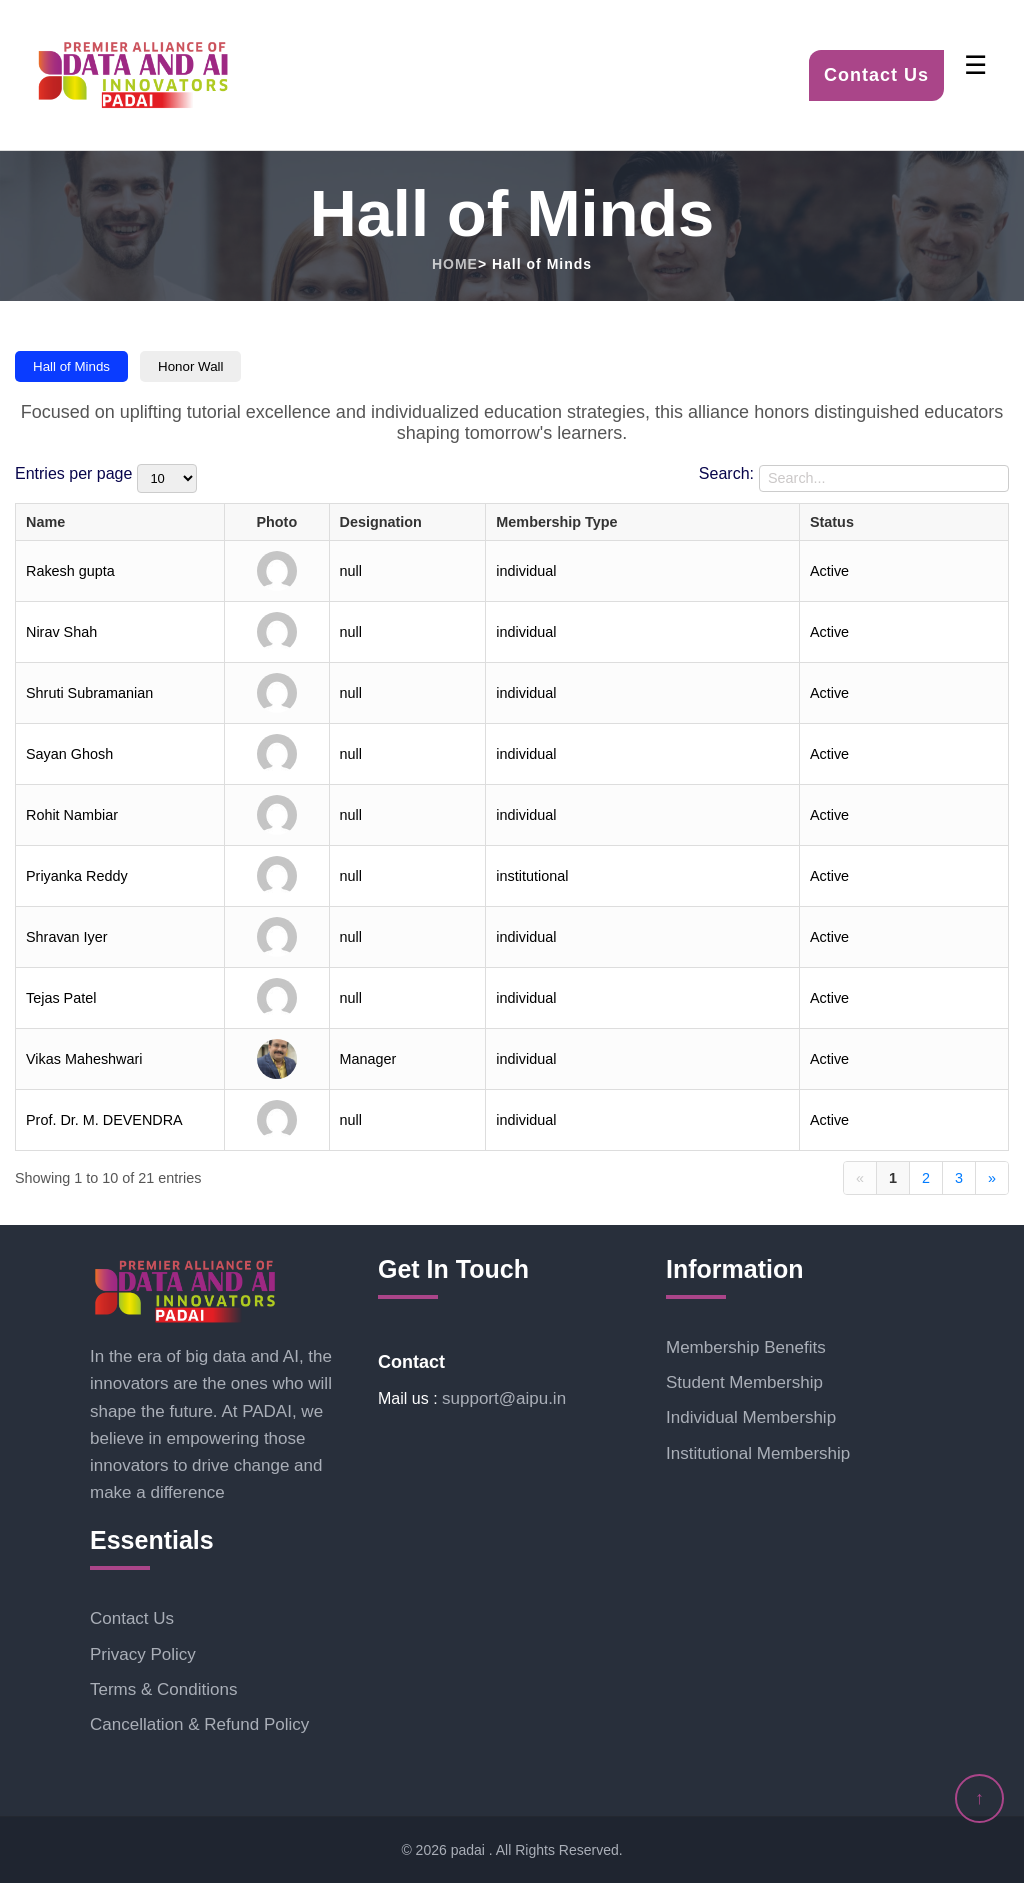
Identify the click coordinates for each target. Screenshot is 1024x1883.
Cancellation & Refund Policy (199, 1724)
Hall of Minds (71, 366)
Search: (726, 473)
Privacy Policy (143, 1654)
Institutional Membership (758, 1453)
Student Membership (744, 1382)
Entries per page (73, 473)
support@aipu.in (504, 1398)
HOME (455, 264)
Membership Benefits (746, 1347)
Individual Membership (751, 1417)
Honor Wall (190, 366)
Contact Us (876, 75)
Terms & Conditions (163, 1689)
